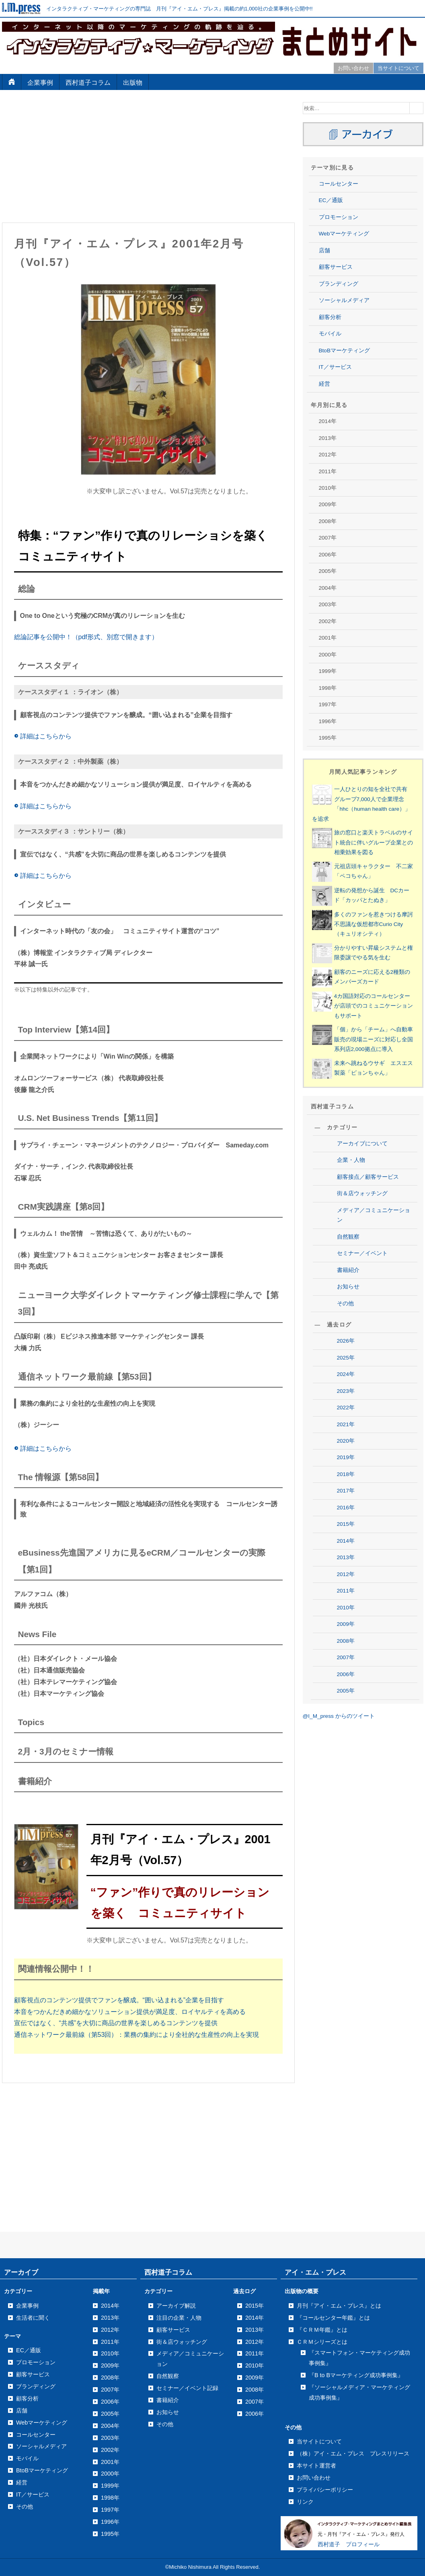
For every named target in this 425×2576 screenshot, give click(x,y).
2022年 (346, 1408)
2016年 (346, 1508)
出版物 (132, 82)
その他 (345, 1303)
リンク (305, 2501)
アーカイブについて (362, 1144)
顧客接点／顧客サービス (368, 1177)
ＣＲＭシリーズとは (322, 2342)
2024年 (346, 1374)
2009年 (346, 1624)
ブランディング (338, 284)
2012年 (346, 1574)
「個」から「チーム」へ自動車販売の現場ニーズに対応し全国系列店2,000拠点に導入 (373, 1039)
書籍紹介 (348, 1270)
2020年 (346, 1441)
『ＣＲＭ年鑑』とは (322, 2330)
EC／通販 (331, 200)
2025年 (346, 1358)
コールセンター (338, 184)
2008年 (346, 1641)
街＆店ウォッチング (362, 1193)
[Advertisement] (148, 158)
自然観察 (348, 1237)
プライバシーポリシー (325, 2489)
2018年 (346, 1474)
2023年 (346, 1391)
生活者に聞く (33, 2317)
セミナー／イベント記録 (187, 2388)
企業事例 (40, 82)
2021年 (346, 1424)
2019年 (346, 1457)
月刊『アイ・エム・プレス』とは (339, 2305)
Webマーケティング (344, 234)
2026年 (346, 1341)
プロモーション (338, 217)
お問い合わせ (353, 68)
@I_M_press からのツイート (339, 1716)
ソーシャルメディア (344, 300)
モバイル (330, 334)
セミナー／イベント (362, 1253)
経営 (324, 384)
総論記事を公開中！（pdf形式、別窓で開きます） (86, 637)
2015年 (346, 1524)
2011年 (346, 1591)
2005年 (346, 1691)
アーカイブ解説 (176, 2305)
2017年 (346, 1491)
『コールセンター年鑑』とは (333, 2317)
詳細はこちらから (43, 736)
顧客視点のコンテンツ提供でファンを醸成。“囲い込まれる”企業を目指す (119, 2000)
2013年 (346, 1557)
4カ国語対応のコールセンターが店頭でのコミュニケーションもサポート (373, 1006)
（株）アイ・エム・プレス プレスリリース (353, 2453)
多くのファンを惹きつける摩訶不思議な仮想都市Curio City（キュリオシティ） (373, 924)
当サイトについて (398, 68)
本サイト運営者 (316, 2465)
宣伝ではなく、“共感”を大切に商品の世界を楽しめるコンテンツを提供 (116, 2023)
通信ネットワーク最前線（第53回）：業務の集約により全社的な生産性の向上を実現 (136, 2034)
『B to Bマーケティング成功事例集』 (356, 2375)
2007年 (346, 1657)
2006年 (346, 1674)
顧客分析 (330, 317)
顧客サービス (336, 267)
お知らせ (348, 1287)
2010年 (346, 1608)
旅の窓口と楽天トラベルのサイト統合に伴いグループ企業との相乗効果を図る (373, 842)
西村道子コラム (88, 82)
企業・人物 (351, 1160)
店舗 (324, 250)
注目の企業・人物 (178, 2317)
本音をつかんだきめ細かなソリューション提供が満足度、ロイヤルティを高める (130, 2011)
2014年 (346, 1541)
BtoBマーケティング (344, 351)
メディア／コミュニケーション (373, 1215)
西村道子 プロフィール (349, 2544)
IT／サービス (335, 367)
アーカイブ (21, 2272)
